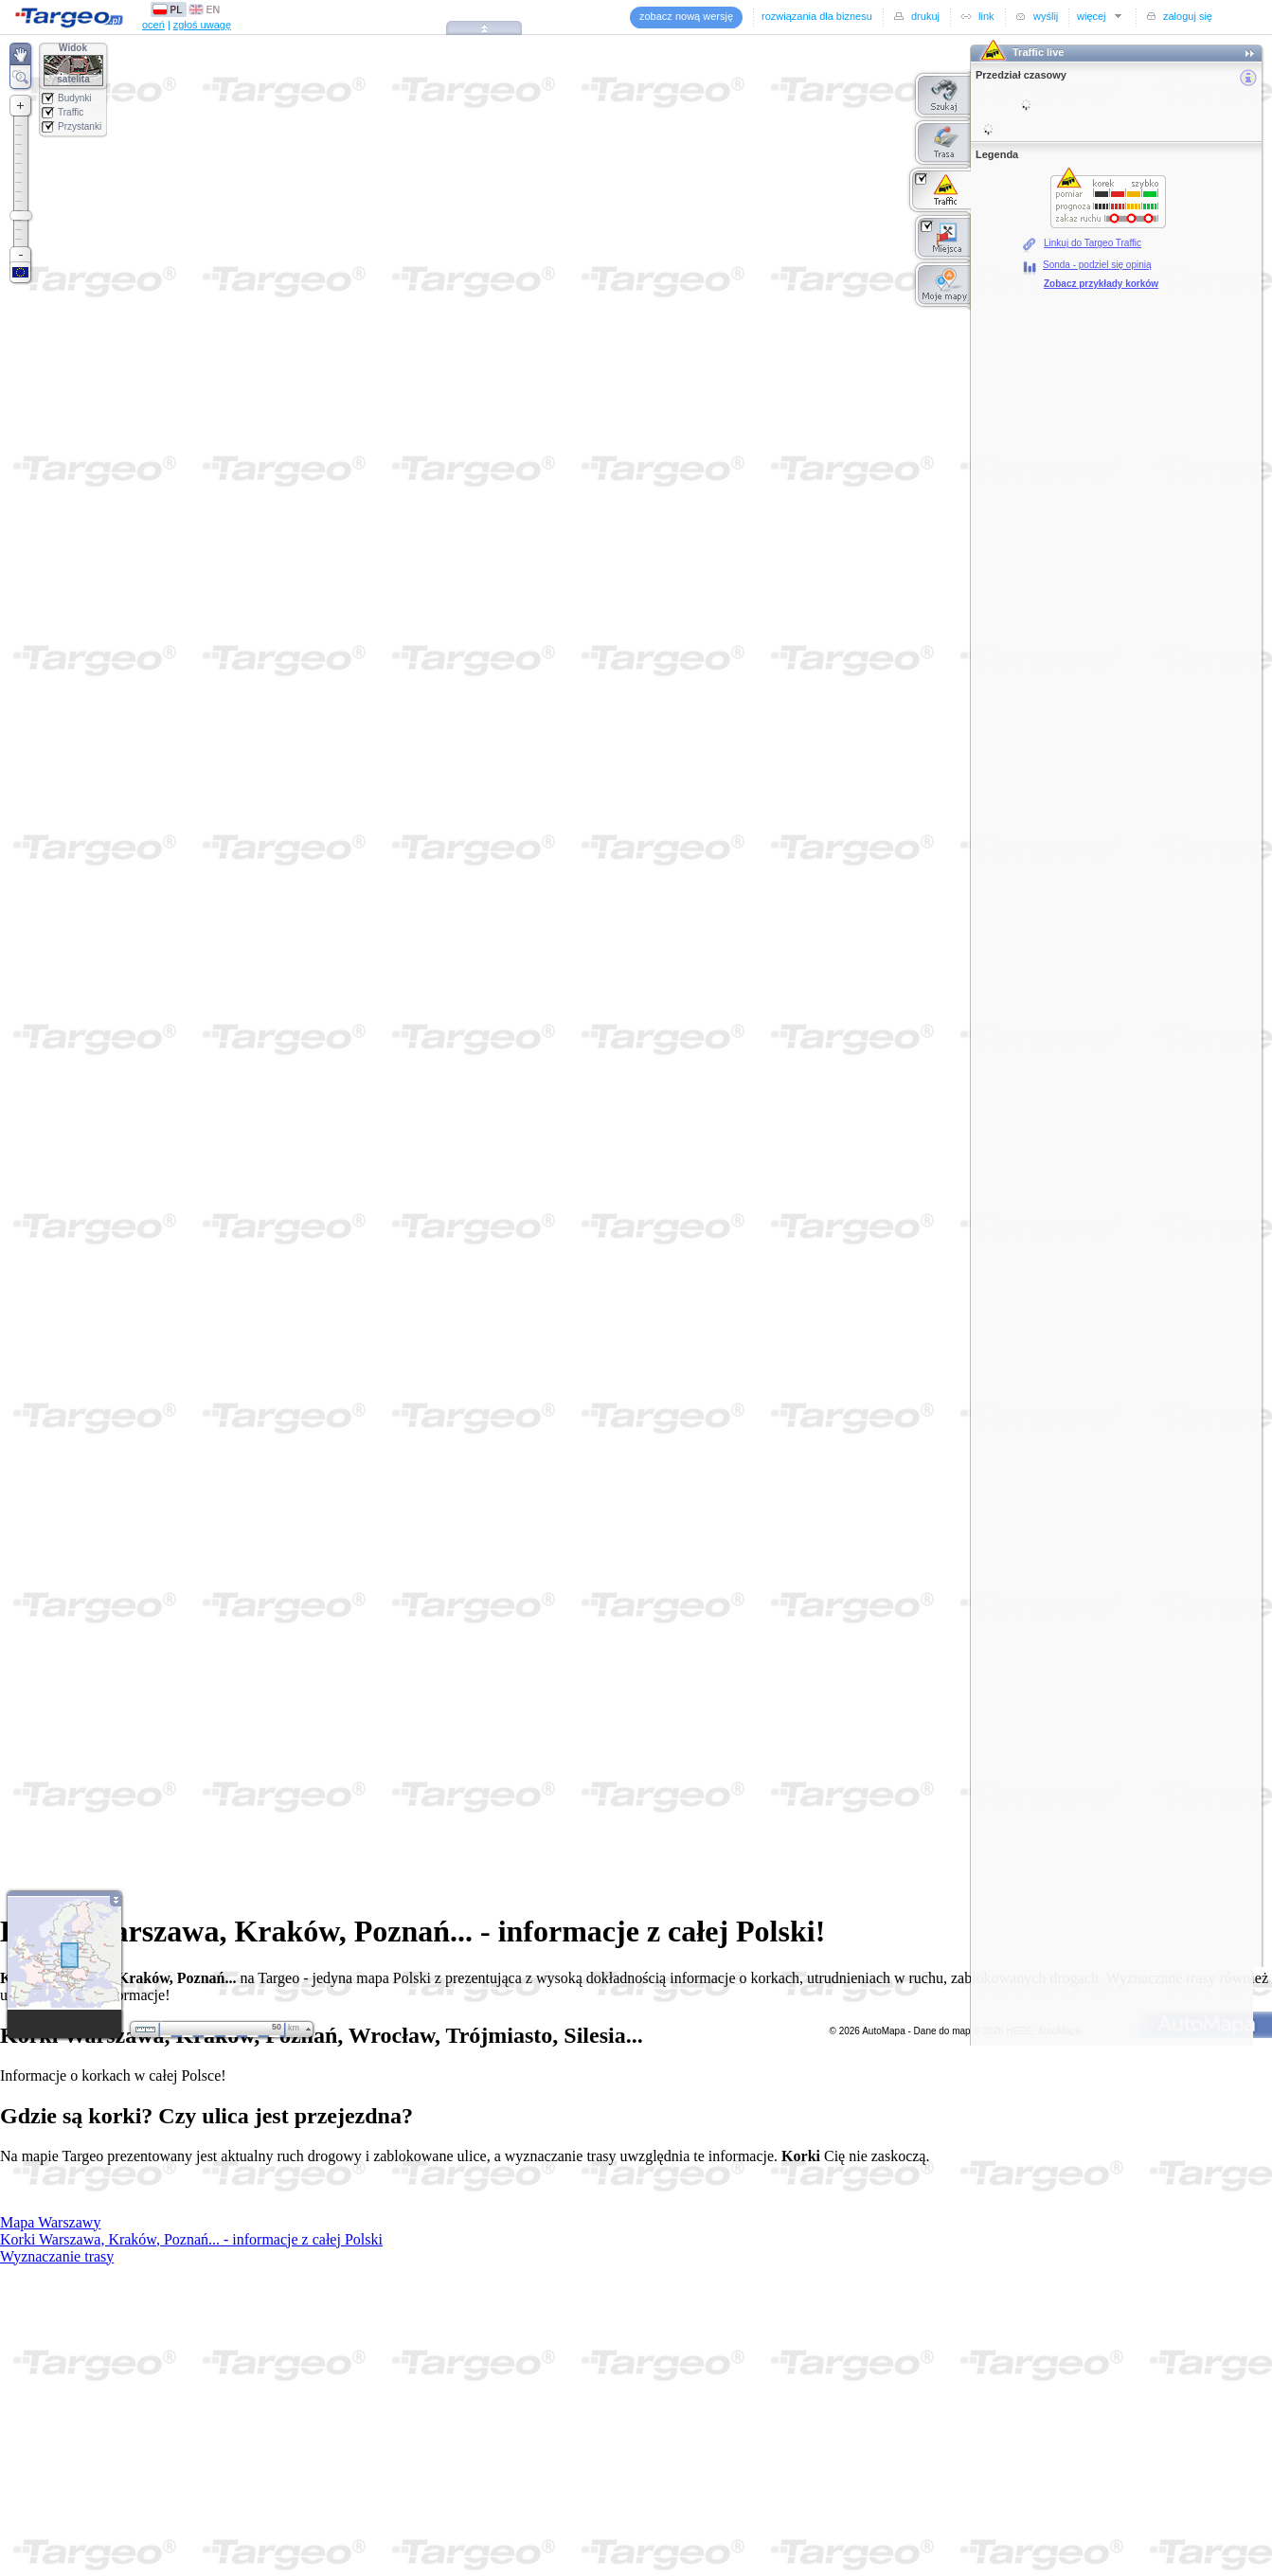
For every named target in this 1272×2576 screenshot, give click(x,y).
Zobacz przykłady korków (1101, 283)
